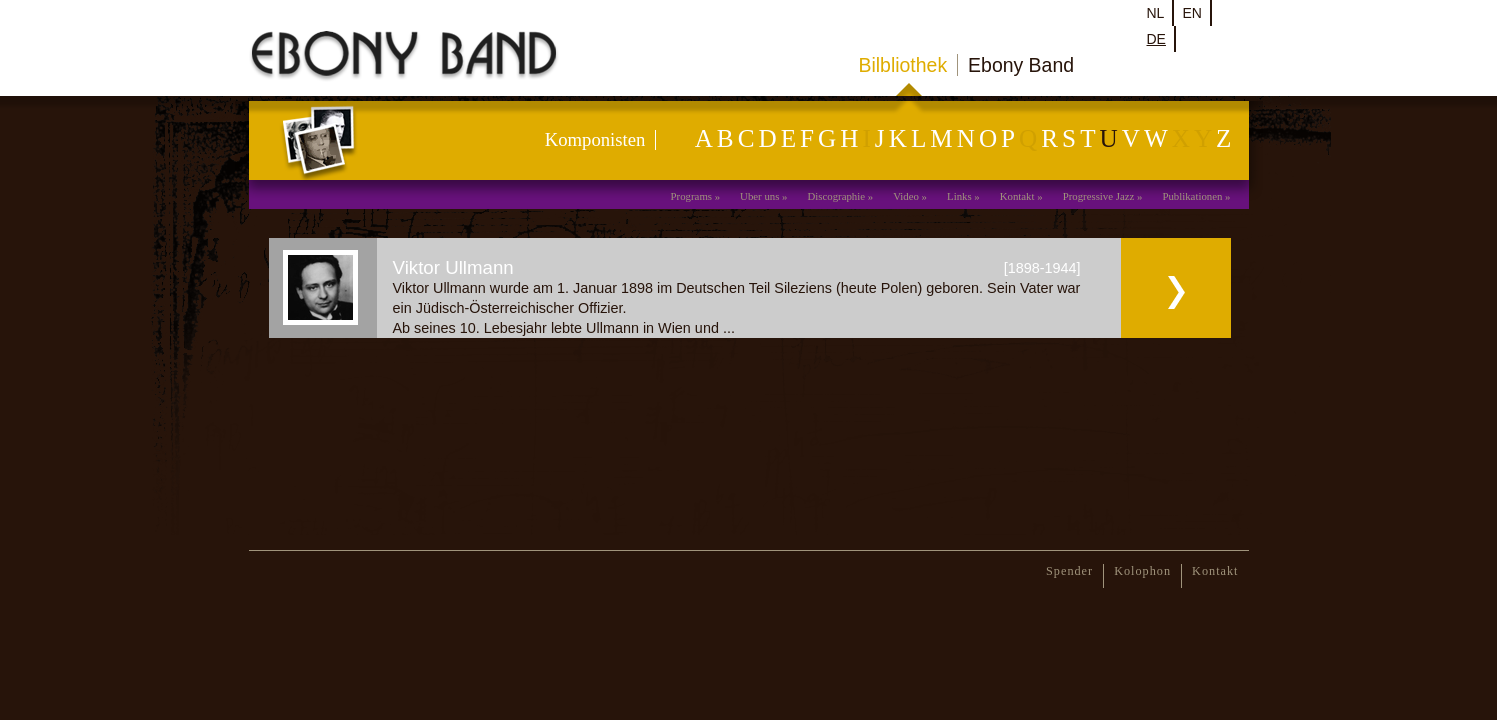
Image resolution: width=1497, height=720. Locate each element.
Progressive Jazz (1099, 196)
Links (959, 196)
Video (906, 196)
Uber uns (759, 196)
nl (1156, 13)
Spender (1069, 571)
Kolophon (1142, 571)
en (1191, 13)
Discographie (836, 196)
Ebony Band (1021, 65)
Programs (691, 196)
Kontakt (1017, 196)
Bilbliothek (903, 65)
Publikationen (1192, 196)
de (1156, 39)
